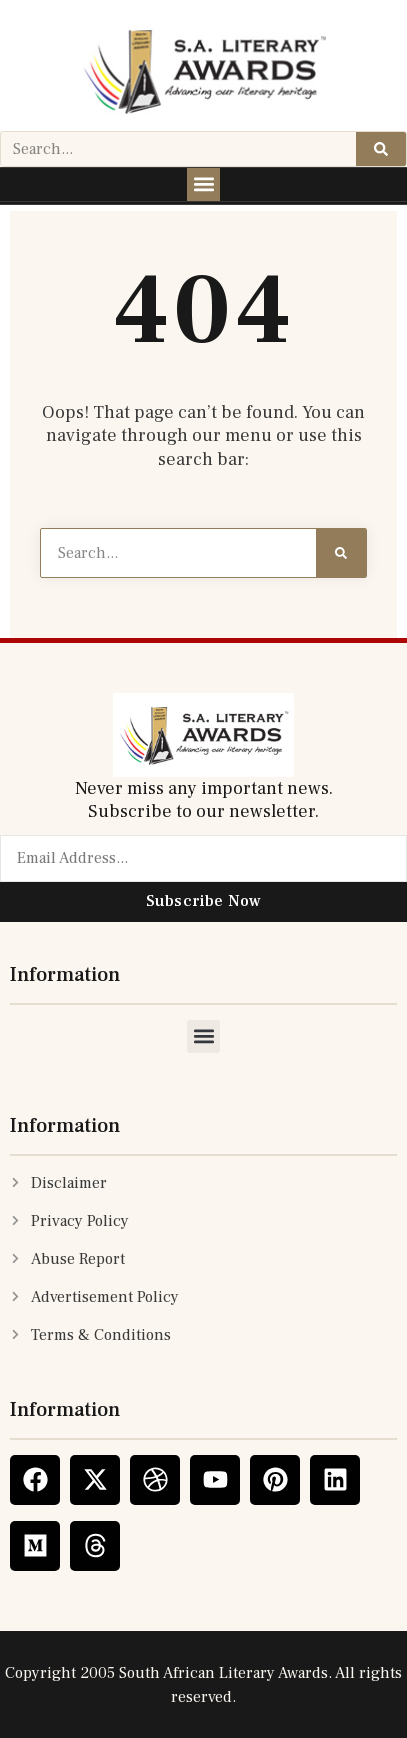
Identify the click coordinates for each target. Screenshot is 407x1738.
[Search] (381, 149)
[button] (203, 184)
